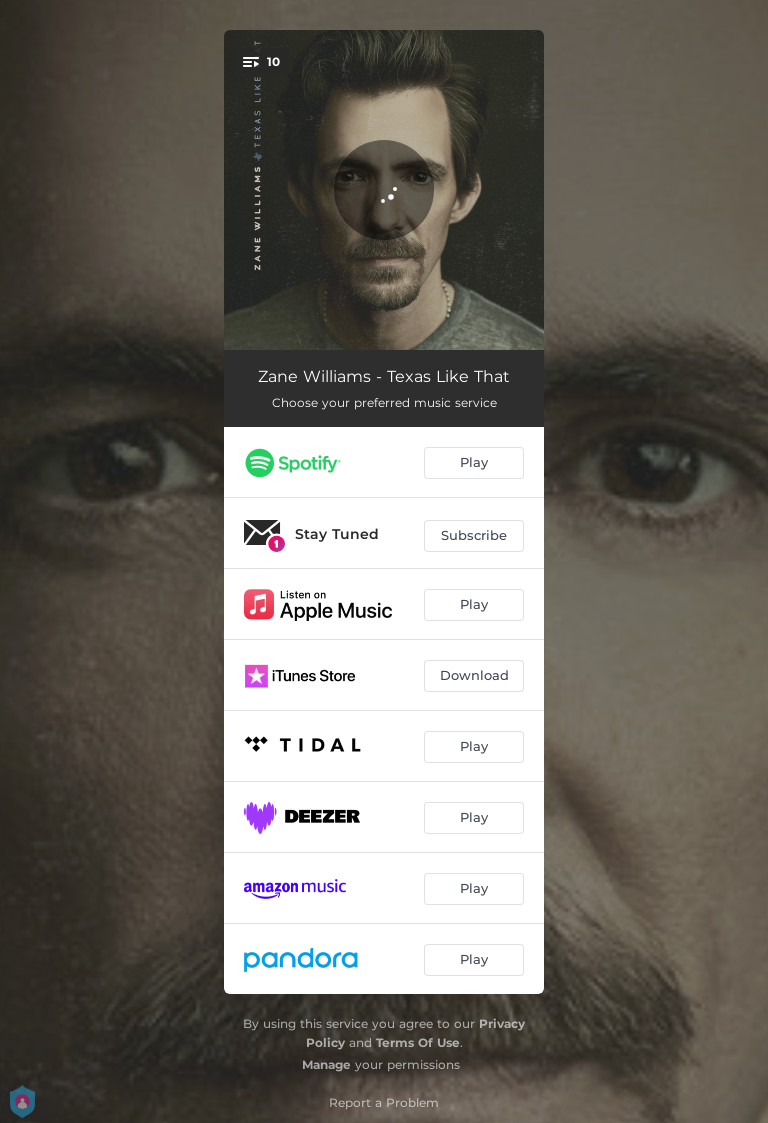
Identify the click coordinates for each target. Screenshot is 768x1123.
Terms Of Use (418, 1042)
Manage (326, 1064)
